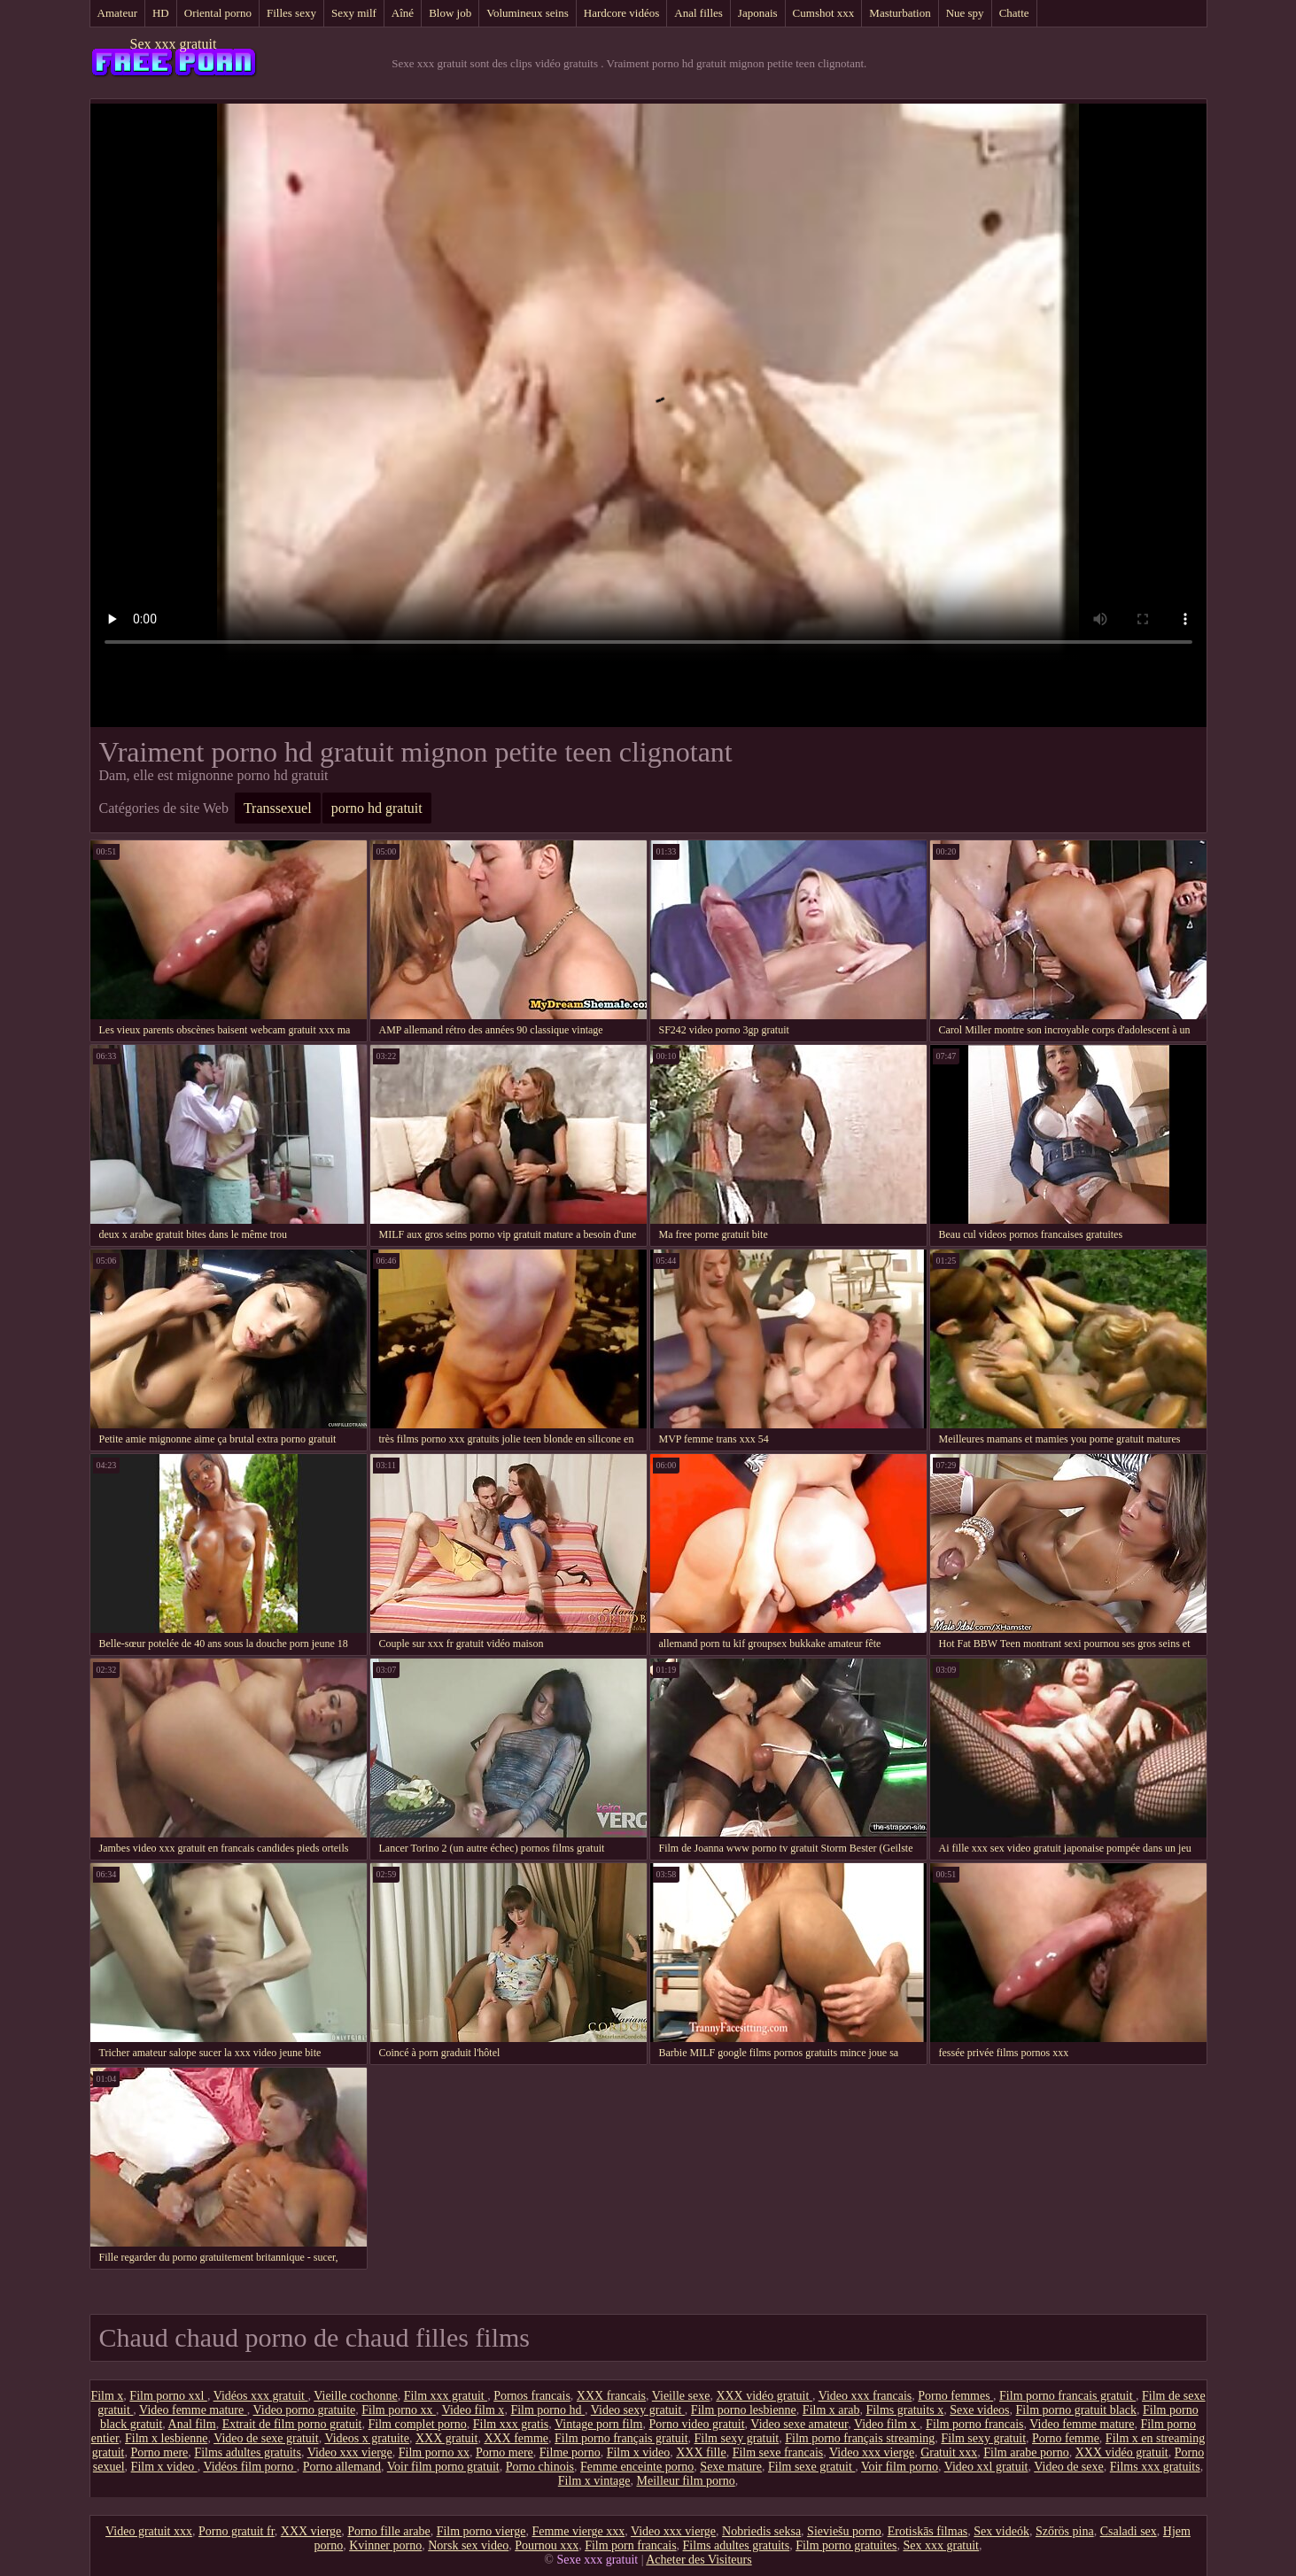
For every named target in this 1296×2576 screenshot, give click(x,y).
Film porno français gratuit (621, 2438)
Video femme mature (193, 2410)
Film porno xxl (168, 2395)
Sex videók (1001, 2531)
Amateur (117, 12)
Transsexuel (278, 808)
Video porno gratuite (303, 2410)
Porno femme (1065, 2438)
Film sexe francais (778, 2452)
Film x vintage (594, 2480)
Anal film (192, 2424)
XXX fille (701, 2452)
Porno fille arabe (388, 2531)
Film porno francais (974, 2424)
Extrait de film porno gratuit (292, 2424)
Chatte (1014, 12)
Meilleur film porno (685, 2480)
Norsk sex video (468, 2545)
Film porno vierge (481, 2531)
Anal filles (698, 12)
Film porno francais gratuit (1067, 2395)
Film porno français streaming (860, 2438)
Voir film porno (899, 2466)
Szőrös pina (1065, 2531)
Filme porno (570, 2452)
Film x (106, 2395)
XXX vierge (311, 2531)
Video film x (473, 2410)
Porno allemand (342, 2466)
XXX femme (516, 2438)
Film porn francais (630, 2545)
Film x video (639, 2452)
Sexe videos (979, 2410)
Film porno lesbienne (743, 2410)
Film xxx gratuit (446, 2395)
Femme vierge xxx (578, 2531)
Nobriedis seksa (761, 2531)
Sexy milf (353, 12)
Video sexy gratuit (638, 2410)
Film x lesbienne (166, 2438)
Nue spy (965, 12)
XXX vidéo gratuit (763, 2395)
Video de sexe (1068, 2466)
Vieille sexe (681, 2395)
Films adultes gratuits (247, 2452)
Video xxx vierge (349, 2452)
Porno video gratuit (697, 2424)
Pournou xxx (546, 2545)
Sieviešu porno (844, 2531)
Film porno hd (547, 2410)
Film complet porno (417, 2424)
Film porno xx (398, 2410)
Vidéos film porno (249, 2466)
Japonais (758, 12)
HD (160, 12)
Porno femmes (955, 2395)
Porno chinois (540, 2466)
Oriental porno (218, 12)
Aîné (403, 12)
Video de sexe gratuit (266, 2438)
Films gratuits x (904, 2410)
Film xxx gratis (511, 2424)
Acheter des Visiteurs (698, 2559)
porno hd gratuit (377, 808)
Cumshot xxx (824, 12)
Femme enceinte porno (637, 2466)
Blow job (450, 12)
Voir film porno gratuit (443, 2466)
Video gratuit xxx (148, 2531)
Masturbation (899, 12)
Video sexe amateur (799, 2424)
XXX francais (611, 2395)
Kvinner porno (385, 2545)
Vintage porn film (598, 2424)
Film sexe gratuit (811, 2466)
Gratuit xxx (948, 2452)
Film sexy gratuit (737, 2438)
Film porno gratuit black (1076, 2410)
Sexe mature (731, 2466)
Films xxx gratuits (1155, 2466)
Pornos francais (531, 2395)
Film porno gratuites (845, 2545)
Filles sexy (291, 12)
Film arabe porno (1025, 2452)
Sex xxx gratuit (173, 43)
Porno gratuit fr (236, 2531)
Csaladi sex (1128, 2531)
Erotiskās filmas (928, 2531)
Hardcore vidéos (622, 12)
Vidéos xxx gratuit (260, 2395)
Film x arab (831, 2410)
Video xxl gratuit (986, 2466)
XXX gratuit (446, 2438)
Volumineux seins (527, 12)
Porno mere (159, 2452)
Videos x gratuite (366, 2438)
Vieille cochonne (355, 2395)
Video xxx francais (865, 2395)
